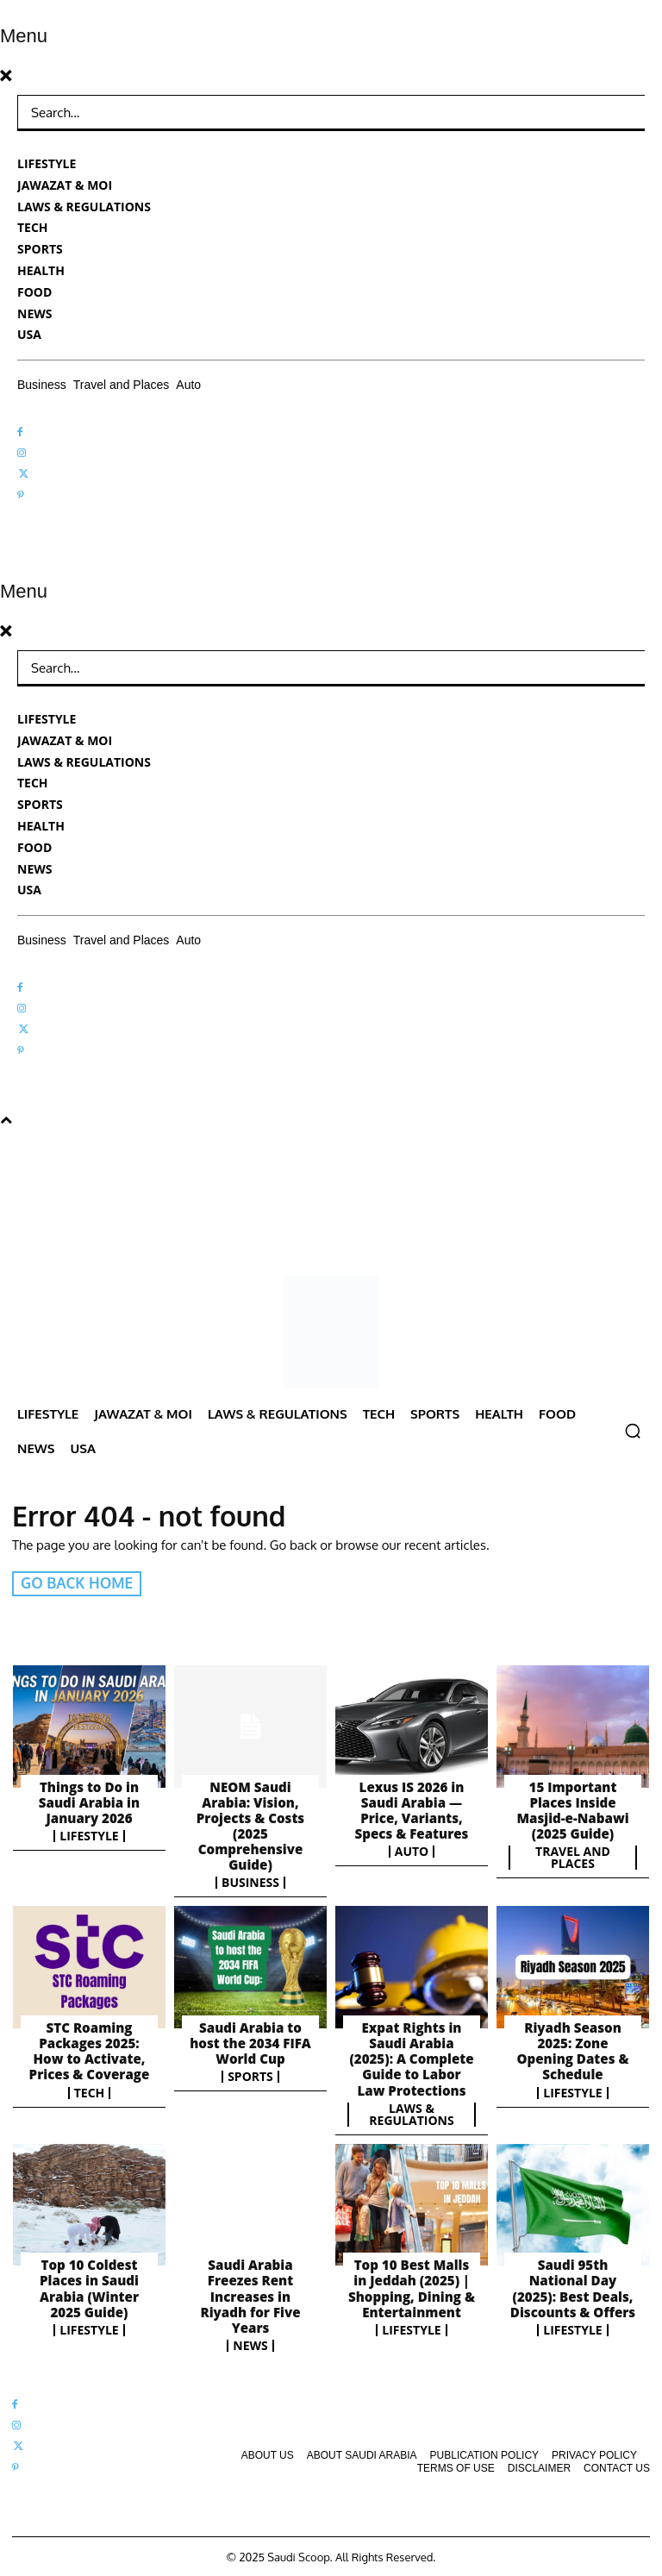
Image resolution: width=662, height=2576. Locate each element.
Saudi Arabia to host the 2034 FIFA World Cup (250, 2042)
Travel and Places (572, 1857)
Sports (250, 2076)
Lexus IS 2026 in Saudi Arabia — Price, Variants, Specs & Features (411, 1809)
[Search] (619, 113)
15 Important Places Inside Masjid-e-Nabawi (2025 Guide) (572, 1809)
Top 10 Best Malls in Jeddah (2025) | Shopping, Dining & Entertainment (412, 2286)
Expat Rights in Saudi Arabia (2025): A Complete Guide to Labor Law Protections (411, 2057)
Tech (89, 2091)
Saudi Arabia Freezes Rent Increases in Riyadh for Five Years (250, 2294)
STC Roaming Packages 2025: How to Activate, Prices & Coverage (89, 2050)
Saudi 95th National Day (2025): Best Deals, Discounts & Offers (572, 2286)
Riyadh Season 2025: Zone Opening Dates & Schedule (572, 2050)
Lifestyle (88, 1835)
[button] (632, 1430)
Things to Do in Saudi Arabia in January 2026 (89, 1801)
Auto (412, 1851)
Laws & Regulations (411, 2113)
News (250, 2343)
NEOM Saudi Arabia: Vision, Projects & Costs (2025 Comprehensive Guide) (250, 1824)
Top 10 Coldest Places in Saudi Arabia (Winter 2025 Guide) (89, 2286)
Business (250, 1882)
